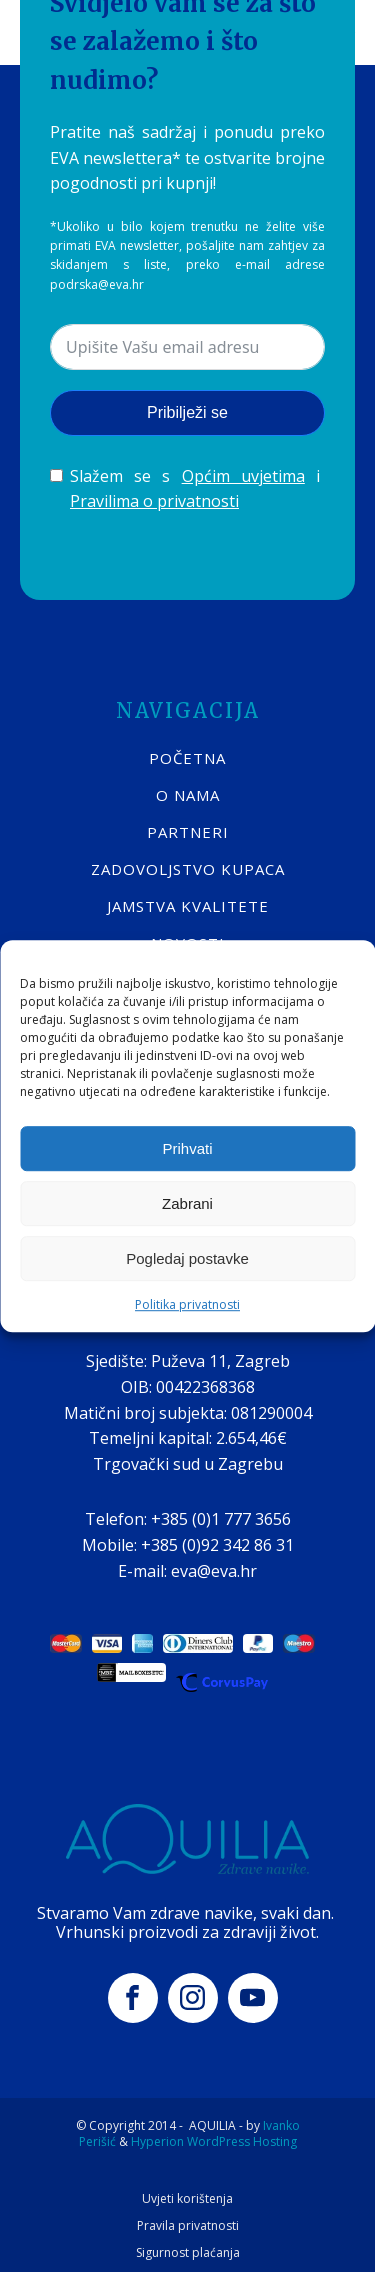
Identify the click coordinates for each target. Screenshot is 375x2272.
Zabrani (187, 1203)
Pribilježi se (187, 412)
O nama (188, 795)
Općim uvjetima (243, 476)
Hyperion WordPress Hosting (214, 2141)
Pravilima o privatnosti (154, 501)
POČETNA (187, 758)
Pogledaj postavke (187, 1258)
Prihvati (187, 1148)
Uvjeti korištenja (187, 2199)
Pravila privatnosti (188, 2226)
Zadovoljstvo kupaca (188, 869)
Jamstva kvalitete (188, 906)
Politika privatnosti (187, 1304)
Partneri (188, 832)
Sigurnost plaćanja (188, 2253)
